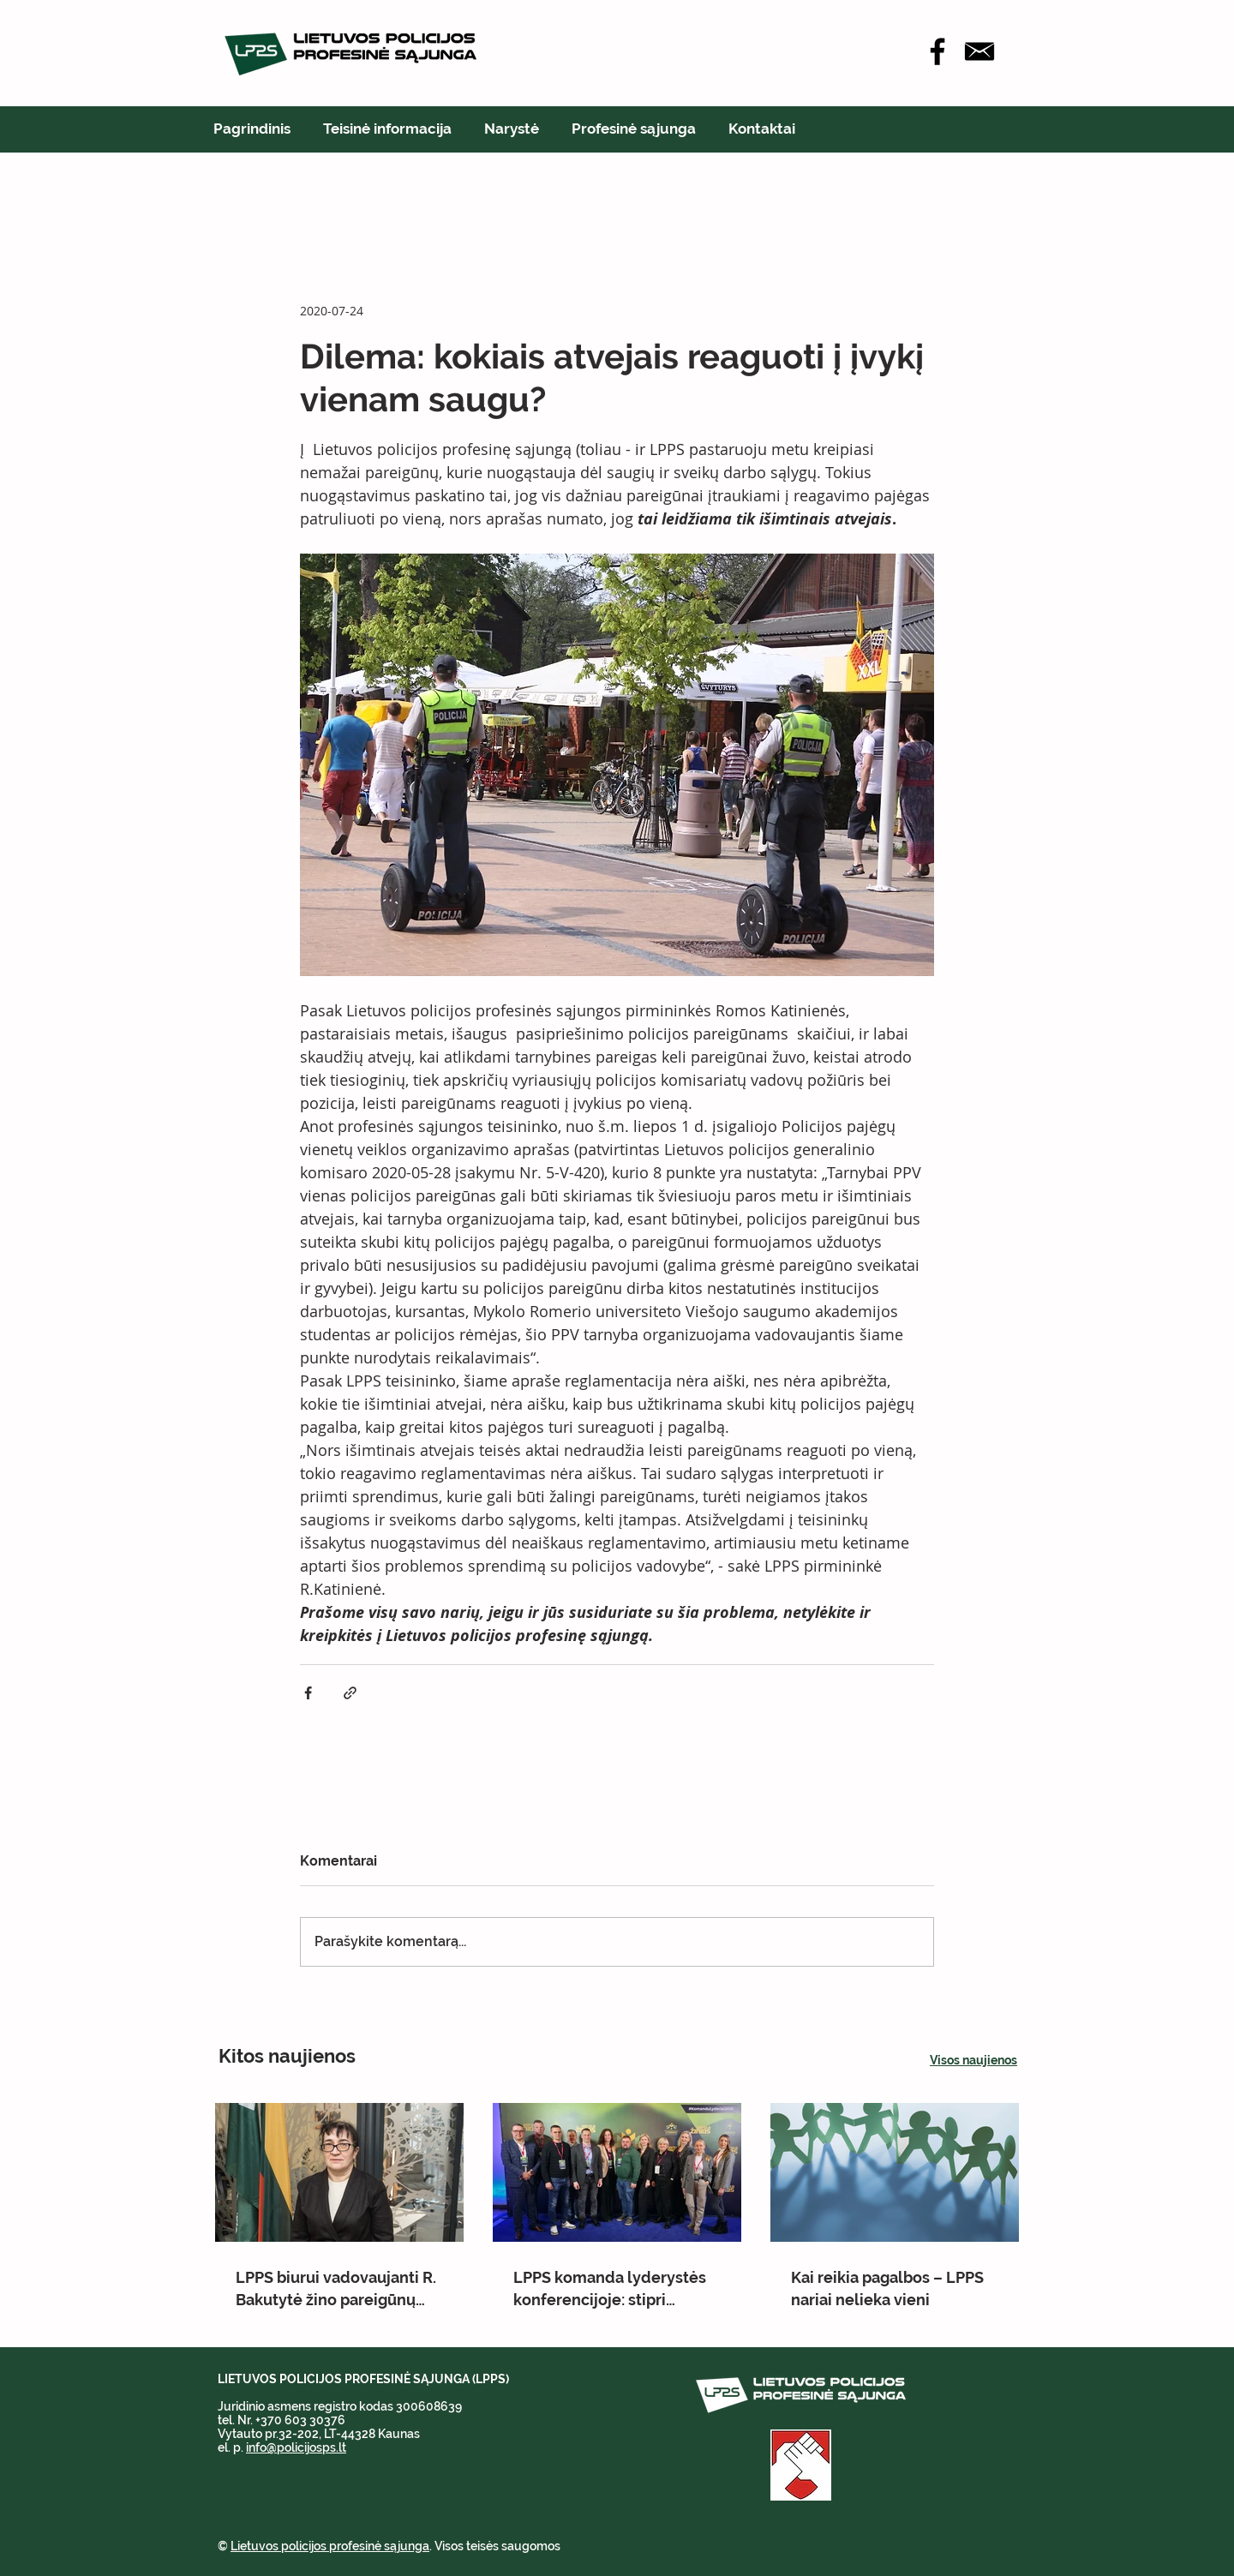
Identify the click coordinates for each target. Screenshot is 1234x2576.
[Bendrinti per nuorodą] (350, 1693)
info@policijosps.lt (296, 2447)
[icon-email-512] (979, 51)
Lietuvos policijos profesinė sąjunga (330, 2546)
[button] (387, 128)
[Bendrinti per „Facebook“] (308, 1693)
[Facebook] (937, 51)
